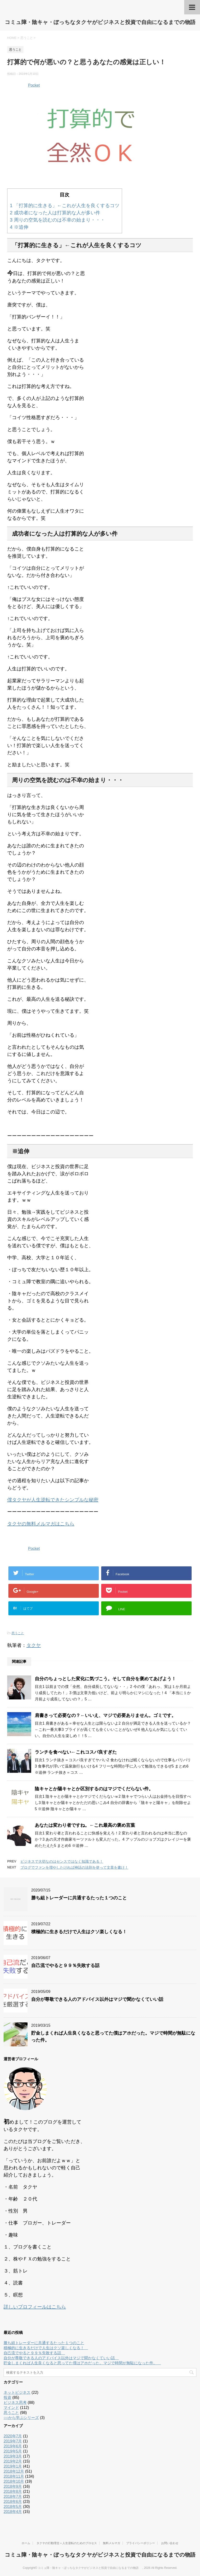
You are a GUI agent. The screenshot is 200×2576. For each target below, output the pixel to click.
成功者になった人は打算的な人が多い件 (55, 212)
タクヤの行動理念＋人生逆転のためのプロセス (66, 2543)
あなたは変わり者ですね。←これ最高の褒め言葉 (85, 1825)
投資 (7, 2397)
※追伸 (19, 227)
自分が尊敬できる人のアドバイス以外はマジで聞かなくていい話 (99, 1999)
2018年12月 (14, 2471)
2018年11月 (14, 2476)
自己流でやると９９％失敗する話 (67, 1965)
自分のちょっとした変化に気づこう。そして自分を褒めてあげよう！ (105, 1678)
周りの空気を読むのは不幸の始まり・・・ (57, 219)
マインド (11, 2408)
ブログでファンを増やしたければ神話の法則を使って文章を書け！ (74, 1867)
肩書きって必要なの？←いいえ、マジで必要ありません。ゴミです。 (105, 1715)
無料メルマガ (111, 2543)
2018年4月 (13, 2512)
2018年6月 (13, 2502)
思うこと (18, 1633)
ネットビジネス (17, 2392)
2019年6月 (13, 2446)
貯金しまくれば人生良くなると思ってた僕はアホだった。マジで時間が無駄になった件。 (82, 2363)
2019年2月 (13, 2461)
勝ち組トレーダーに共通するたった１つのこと (79, 1897)
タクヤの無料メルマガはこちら (40, 1523)
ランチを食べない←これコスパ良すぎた (76, 1752)
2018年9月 (13, 2486)
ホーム (26, 2543)
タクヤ (33, 1645)
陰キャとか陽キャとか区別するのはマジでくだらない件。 (96, 1788)
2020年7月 (13, 2436)
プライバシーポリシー (140, 2543)
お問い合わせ (169, 2543)
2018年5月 (13, 2507)
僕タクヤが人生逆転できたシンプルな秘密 (52, 1499)
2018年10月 (14, 2481)
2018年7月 (13, 2496)
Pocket (34, 85)
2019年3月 (13, 2456)
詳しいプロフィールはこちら (35, 2306)
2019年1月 (13, 2466)
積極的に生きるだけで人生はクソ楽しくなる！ (81, 1931)
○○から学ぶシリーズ (21, 2418)
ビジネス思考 (15, 2402)
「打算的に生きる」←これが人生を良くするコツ (64, 205)
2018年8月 (13, 2491)
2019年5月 (13, 2451)
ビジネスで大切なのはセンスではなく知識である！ (61, 1861)
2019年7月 (13, 2441)
